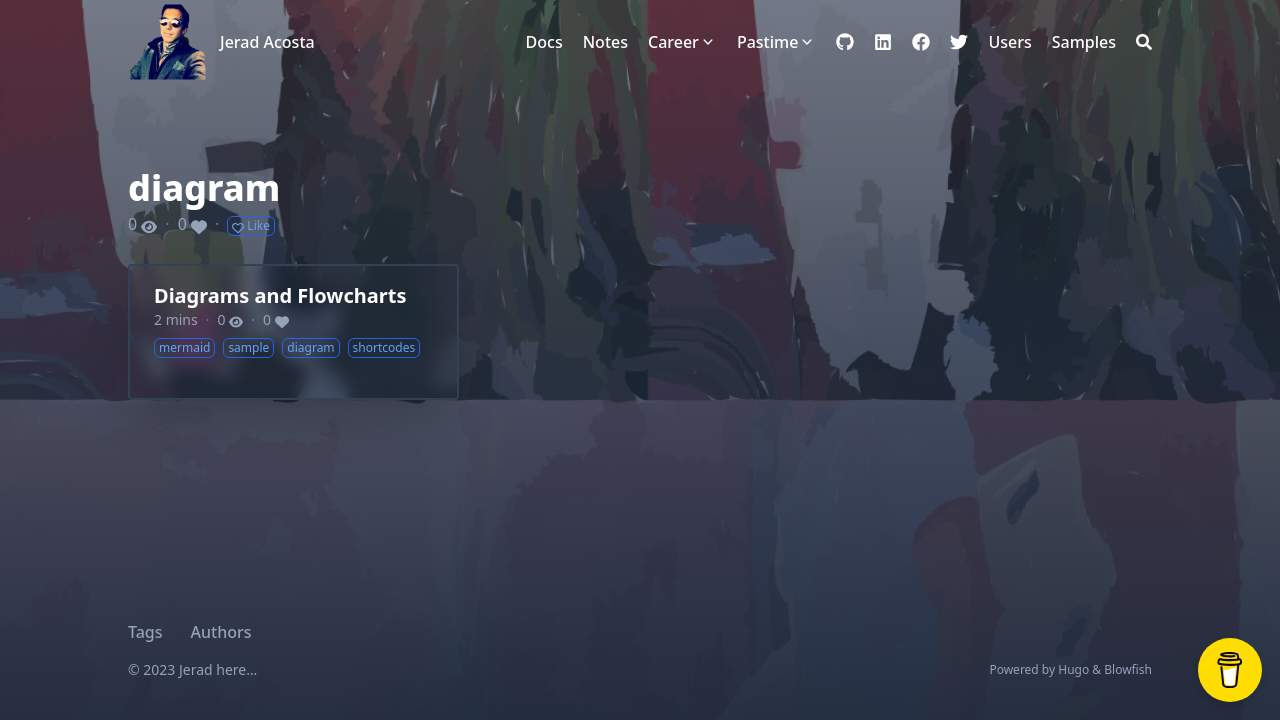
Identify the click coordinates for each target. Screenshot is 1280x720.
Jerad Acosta (267, 42)
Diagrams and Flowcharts (280, 295)
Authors (221, 632)
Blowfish (1128, 669)
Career (673, 42)
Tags (145, 632)
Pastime (767, 42)
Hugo (1073, 669)
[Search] (1144, 42)
